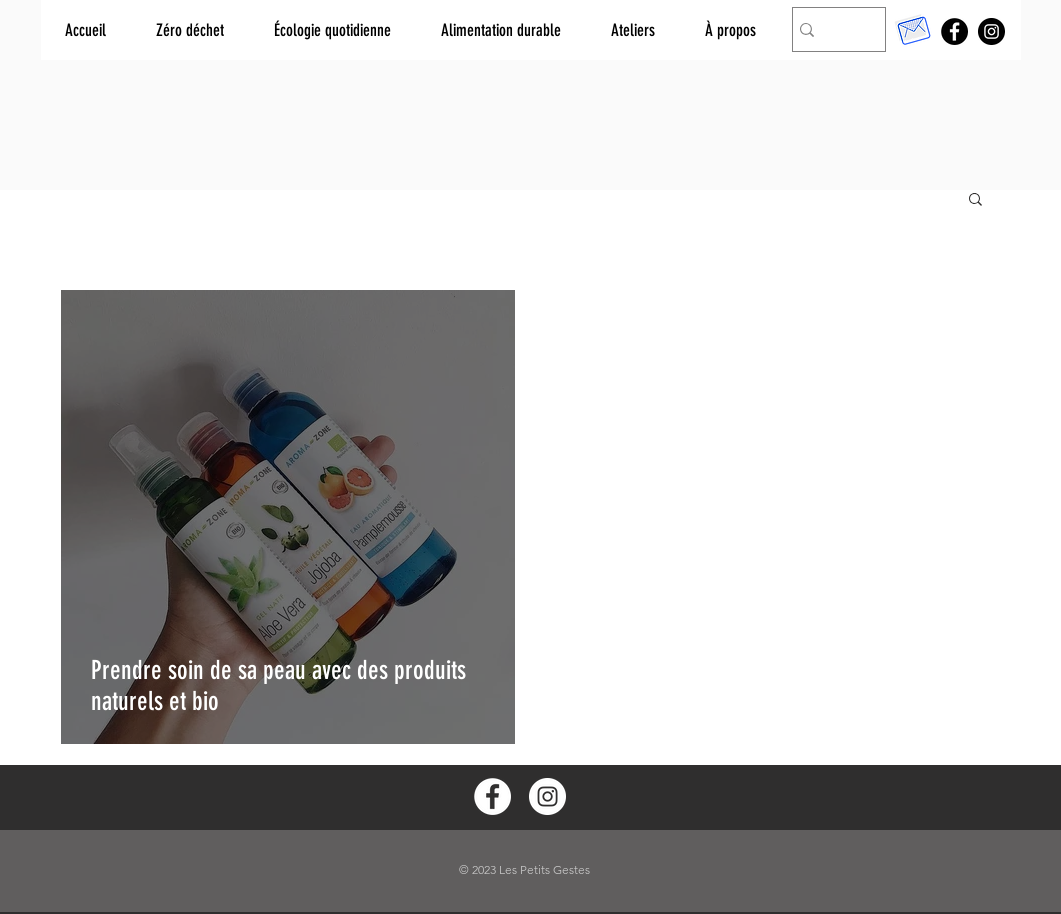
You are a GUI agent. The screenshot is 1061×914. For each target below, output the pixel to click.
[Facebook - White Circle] (492, 796)
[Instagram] (991, 31)
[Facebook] (954, 31)
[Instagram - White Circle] (547, 796)
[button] (975, 200)
